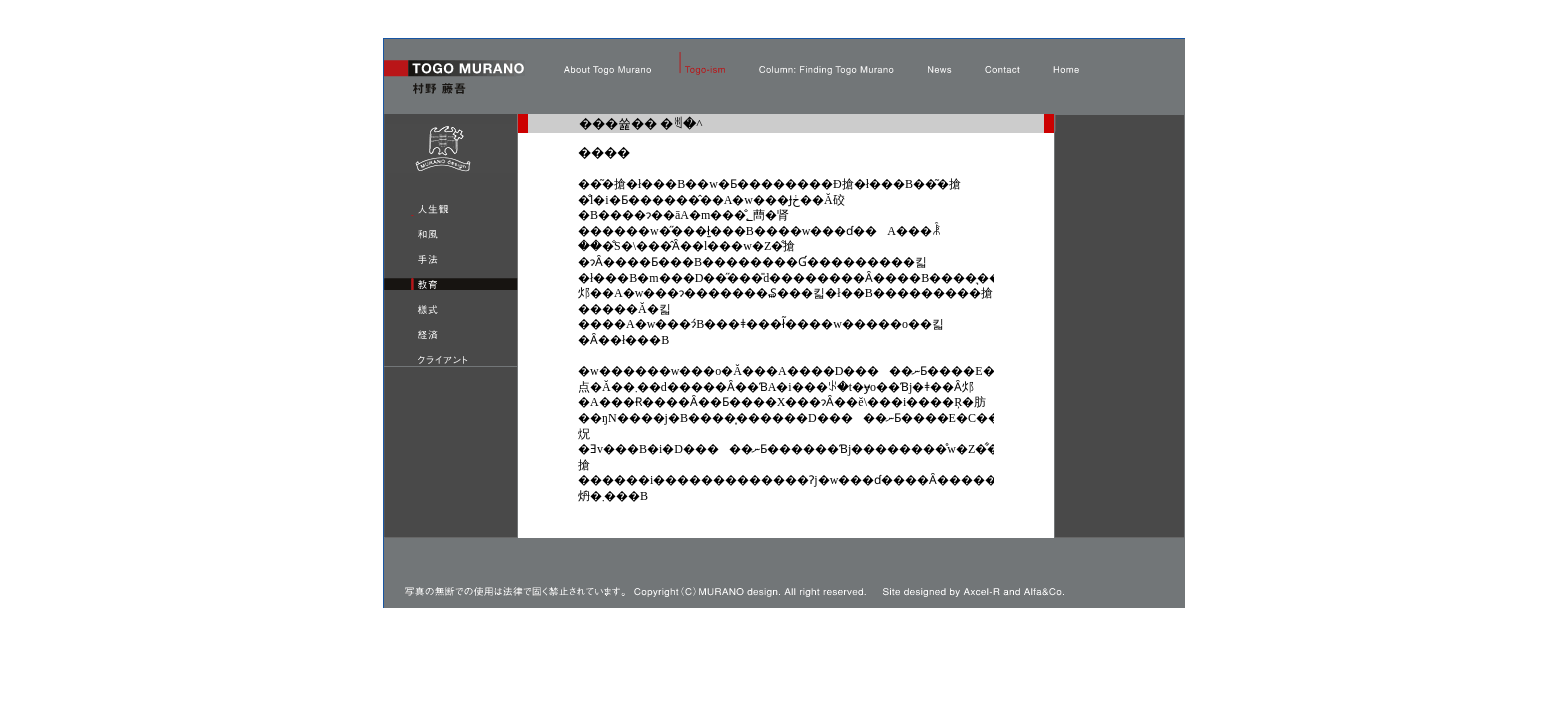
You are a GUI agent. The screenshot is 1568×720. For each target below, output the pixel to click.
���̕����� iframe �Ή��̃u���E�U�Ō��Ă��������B (786, 347)
